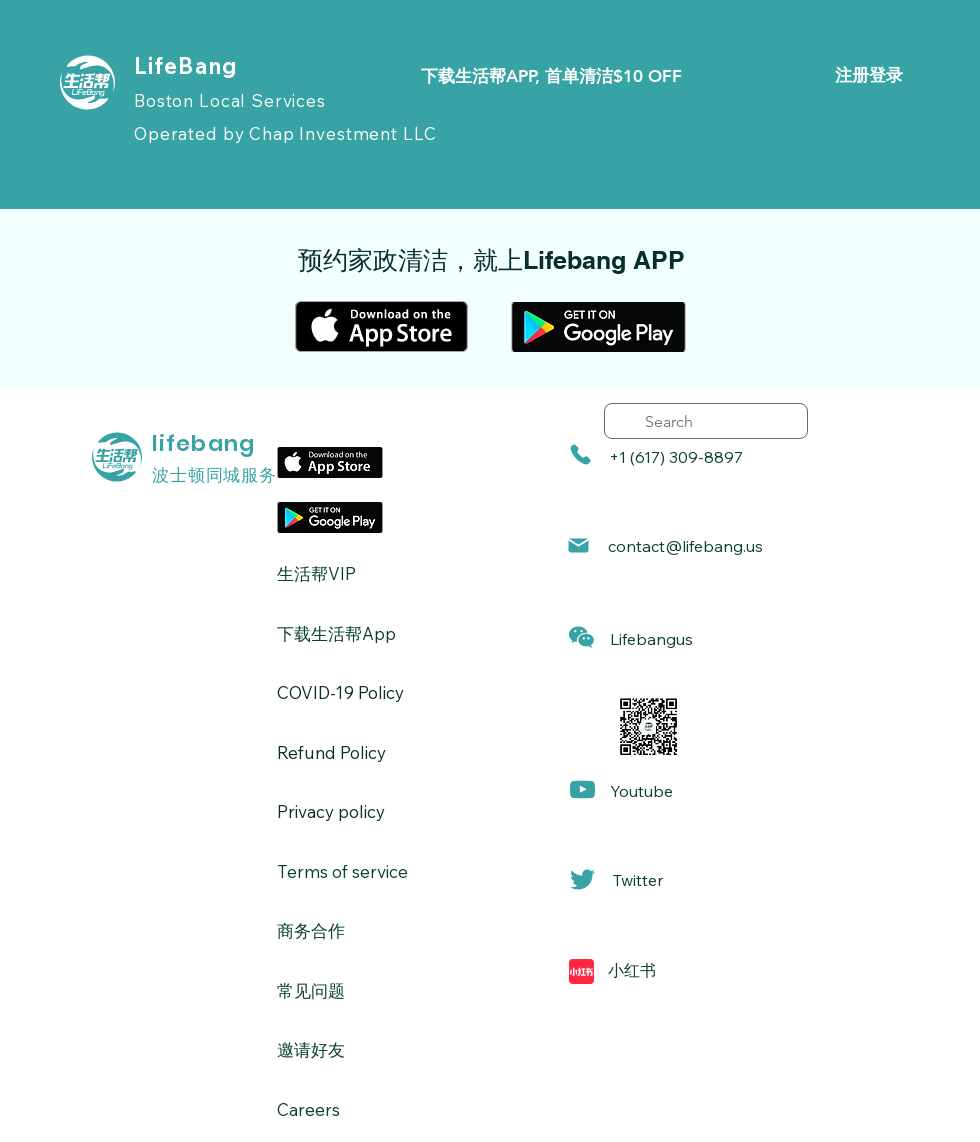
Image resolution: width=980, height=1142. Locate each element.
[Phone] (580, 454)
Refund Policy (331, 752)
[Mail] (578, 545)
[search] (706, 421)
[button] (581, 637)
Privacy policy (331, 811)
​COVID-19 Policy (340, 692)
